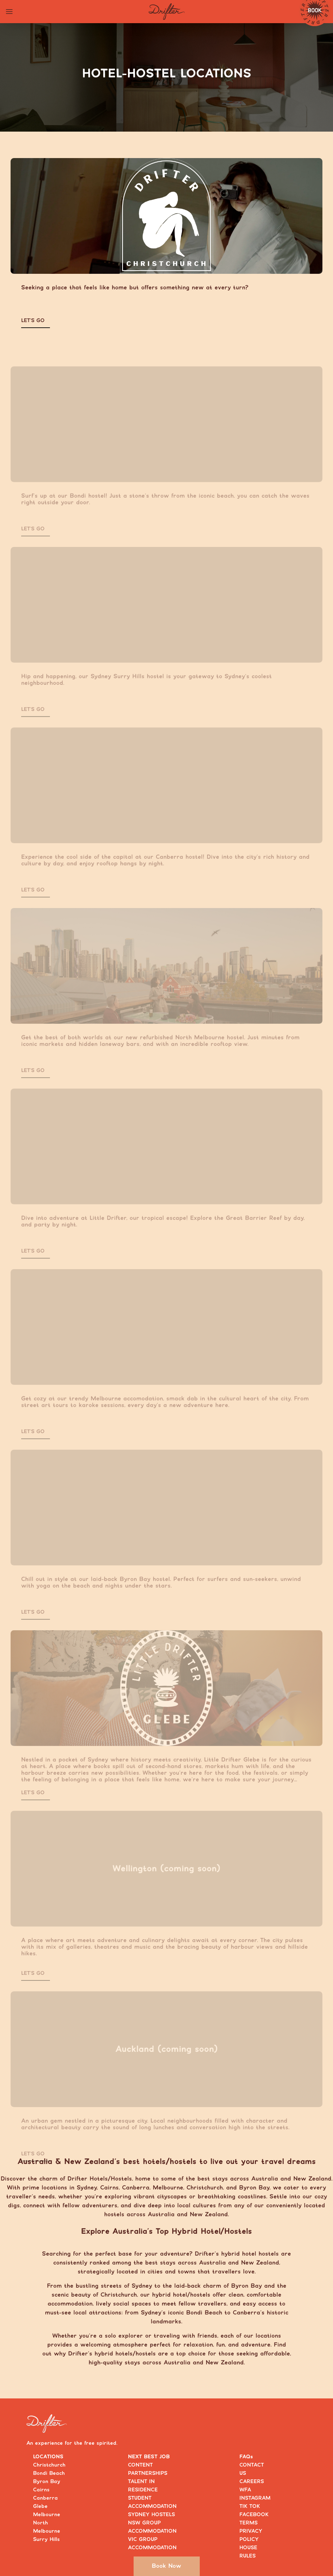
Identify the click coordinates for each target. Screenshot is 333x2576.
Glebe (40, 2506)
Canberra (45, 2498)
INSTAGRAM (255, 2498)
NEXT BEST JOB (149, 2456)
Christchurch (49, 2465)
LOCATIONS (48, 2456)
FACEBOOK (254, 2514)
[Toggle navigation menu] (9, 12)
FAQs (246, 2456)
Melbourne (46, 2514)
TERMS (248, 2522)
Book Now (166, 2566)
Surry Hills (46, 2539)
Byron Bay (46, 2481)
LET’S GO (33, 320)
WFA (245, 2489)
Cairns (41, 2489)
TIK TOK (249, 2506)
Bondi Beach (49, 2473)
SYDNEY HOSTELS (151, 2514)
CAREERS (251, 2481)
